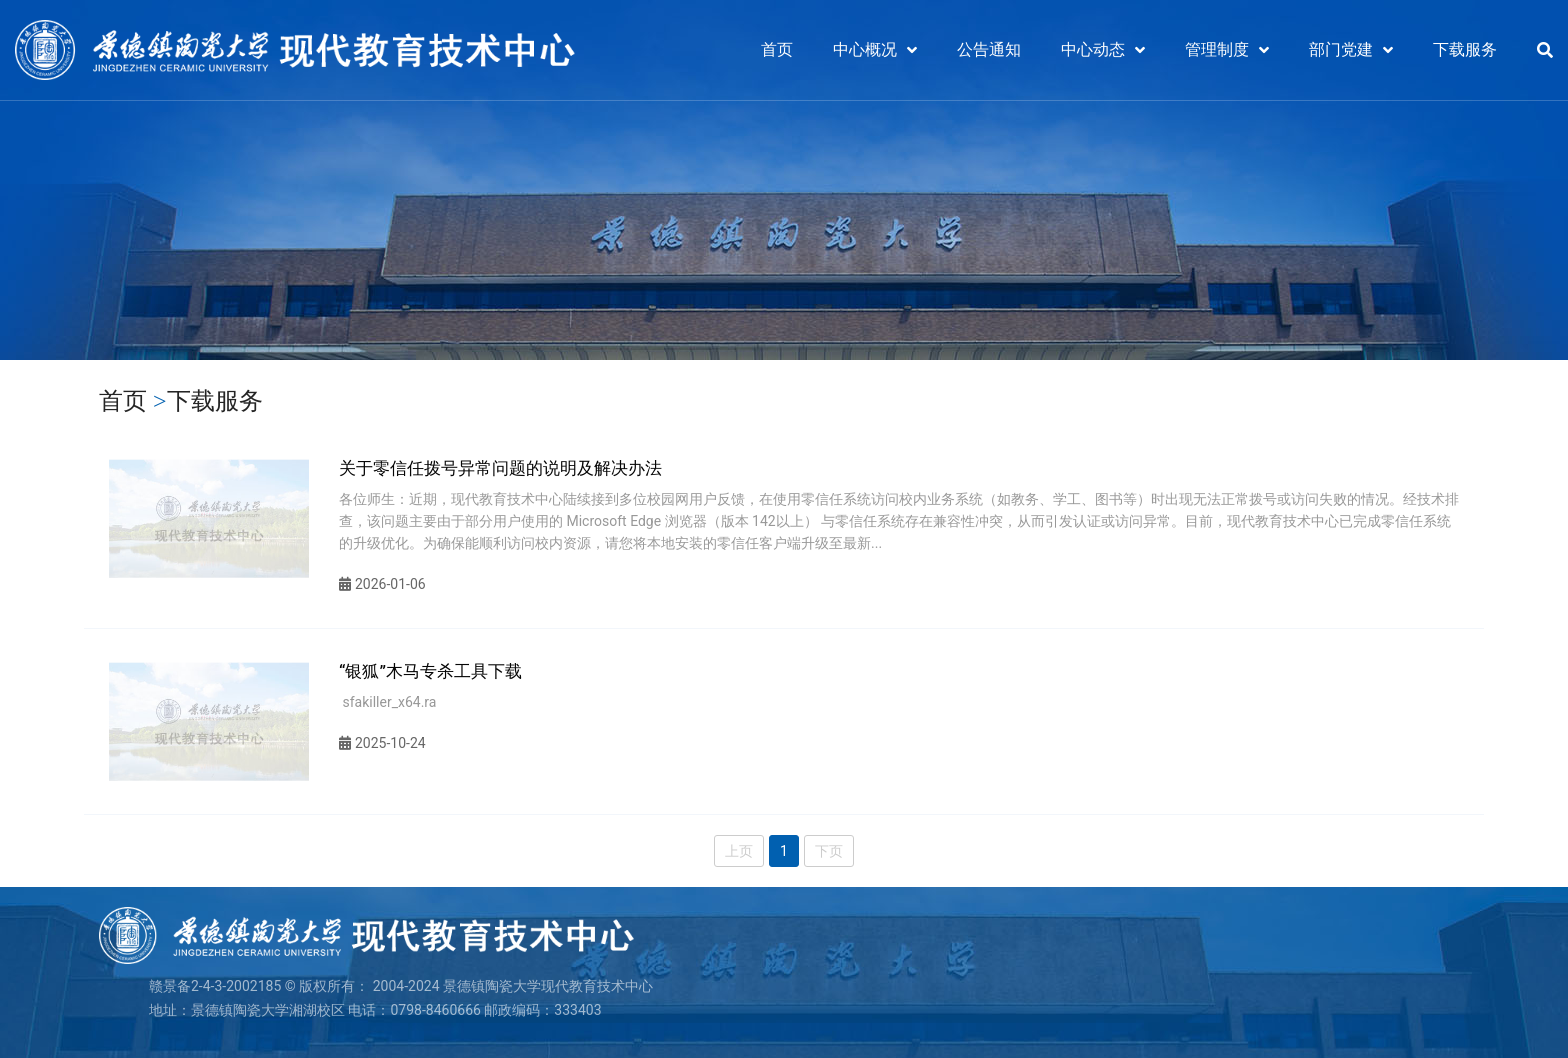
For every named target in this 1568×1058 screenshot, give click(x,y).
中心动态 (1093, 49)
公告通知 (989, 49)
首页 (777, 49)
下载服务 (1465, 49)
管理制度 (1217, 49)
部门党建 (1341, 49)
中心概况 (865, 49)
